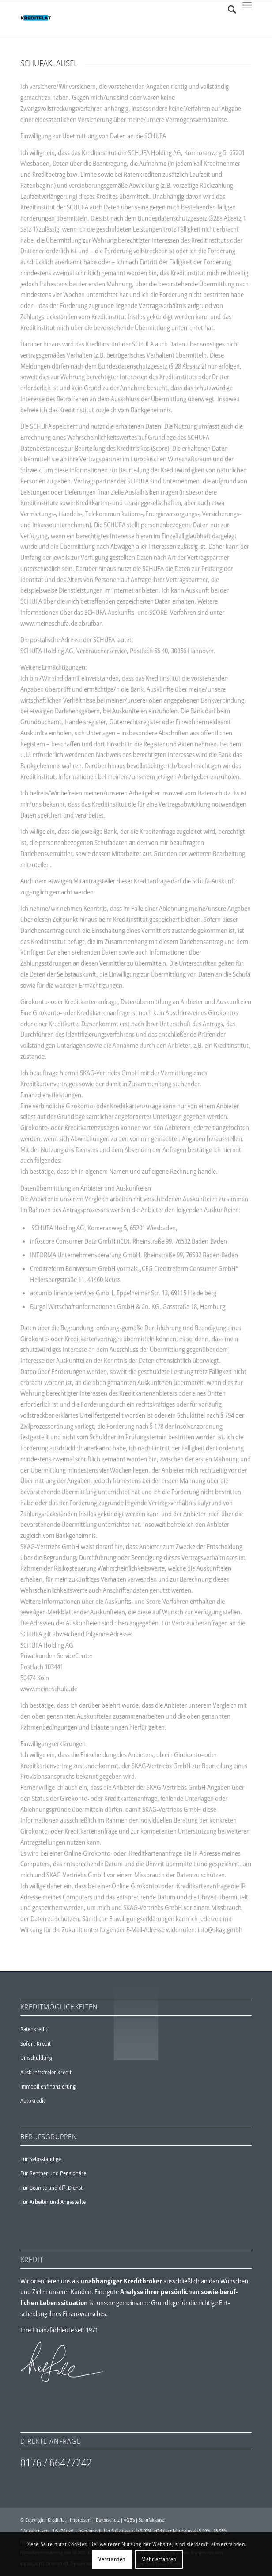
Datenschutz (108, 2519)
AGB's (129, 2519)
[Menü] (247, 9)
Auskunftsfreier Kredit (46, 2072)
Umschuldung (36, 2058)
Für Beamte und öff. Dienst (51, 2188)
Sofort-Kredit (35, 2043)
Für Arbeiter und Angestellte (53, 2202)
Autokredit (32, 2100)
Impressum (81, 2519)
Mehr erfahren (158, 2559)
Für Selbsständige (40, 2159)
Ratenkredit (33, 2029)
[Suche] (227, 9)
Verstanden (111, 2559)
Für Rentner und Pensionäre (53, 2173)
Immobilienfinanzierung (48, 2086)
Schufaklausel (152, 2519)
